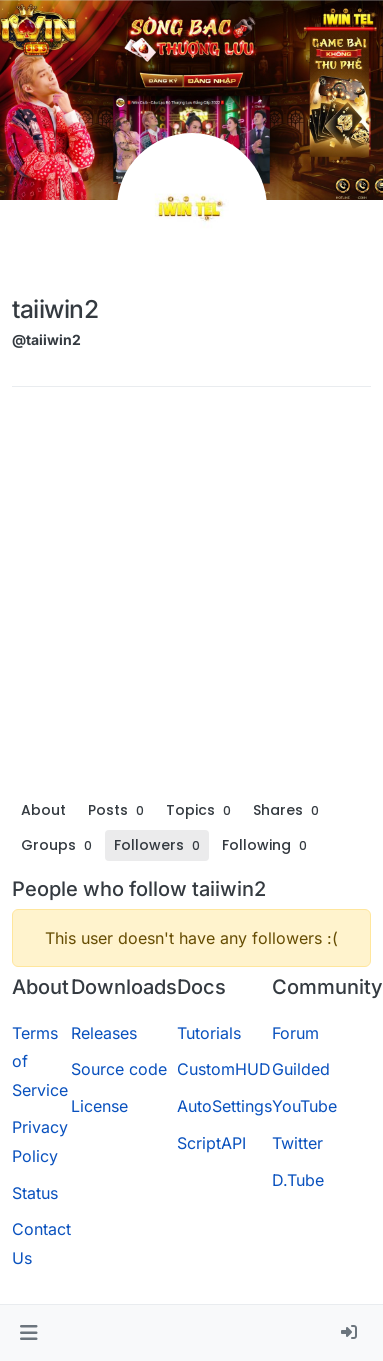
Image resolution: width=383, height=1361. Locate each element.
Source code (119, 1069)
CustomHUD (224, 1069)
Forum (295, 1033)
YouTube (304, 1106)
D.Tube (298, 1180)
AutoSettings (224, 1106)
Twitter (297, 1143)
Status (35, 1193)
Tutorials (209, 1033)
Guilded (301, 1069)
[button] (28, 1333)
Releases (104, 1033)
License (99, 1106)
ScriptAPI (211, 1143)
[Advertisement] (187, 598)
